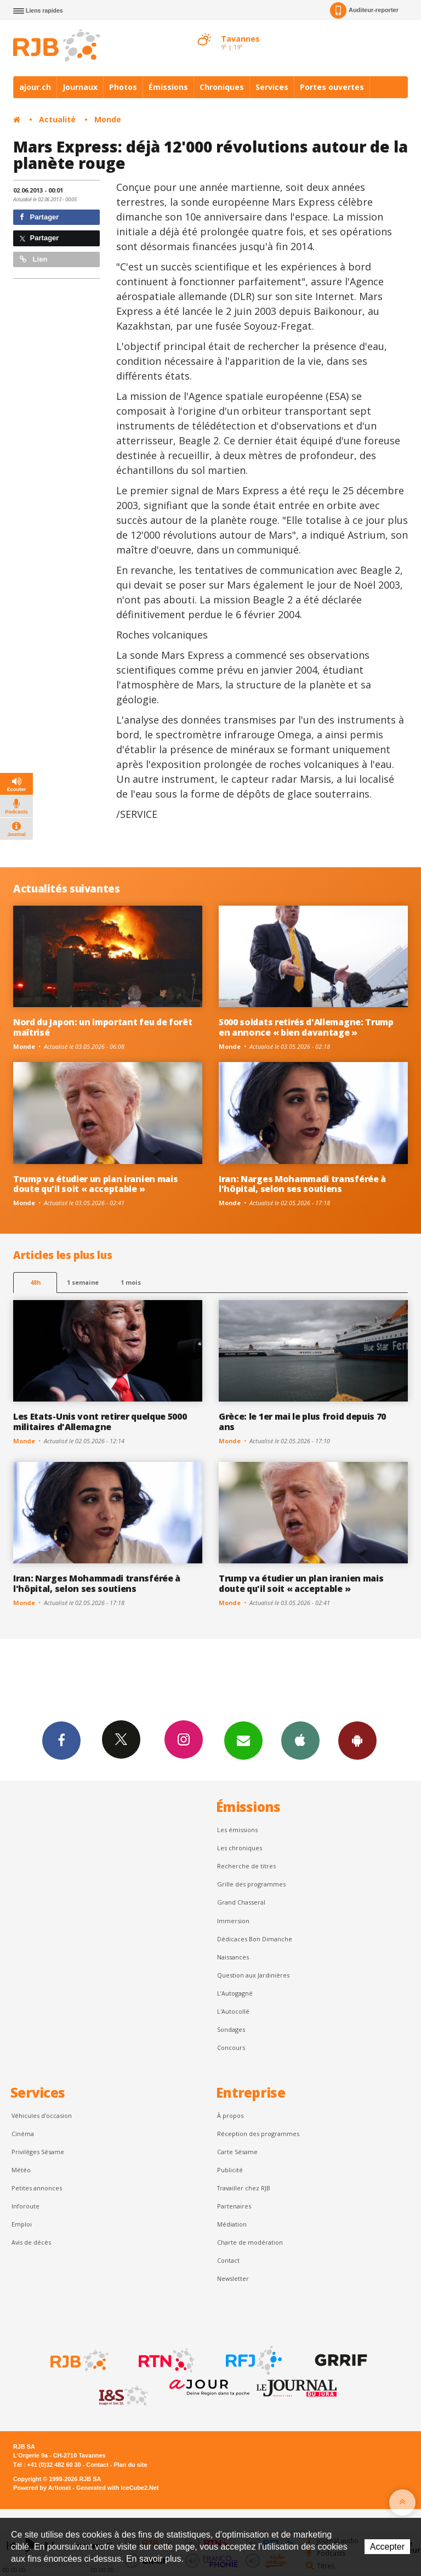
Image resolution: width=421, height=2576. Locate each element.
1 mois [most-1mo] (131, 1282)
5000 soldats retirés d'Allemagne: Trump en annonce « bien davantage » (306, 1027)
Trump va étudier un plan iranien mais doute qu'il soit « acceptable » (95, 1184)
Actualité (57, 119)
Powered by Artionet (42, 2487)
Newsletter (233, 2278)
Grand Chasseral (241, 1902)
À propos (230, 2115)
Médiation (232, 2224)
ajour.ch (35, 87)
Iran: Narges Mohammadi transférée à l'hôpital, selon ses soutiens (302, 1184)
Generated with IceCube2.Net (117, 2487)
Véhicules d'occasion (42, 2115)
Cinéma (23, 2133)
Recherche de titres (246, 1865)
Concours (231, 2047)
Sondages (231, 2029)
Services (271, 87)
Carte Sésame (237, 2151)
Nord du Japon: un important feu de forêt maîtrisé (102, 1027)
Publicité (230, 2169)
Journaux (80, 87)
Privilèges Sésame (38, 2151)
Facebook (61, 1740)
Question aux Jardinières (253, 1975)
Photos (123, 87)
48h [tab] (35, 1282)
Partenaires (234, 2206)
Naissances (233, 1957)
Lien (33, 259)
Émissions (168, 87)
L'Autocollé (233, 2011)
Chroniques (222, 87)
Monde (107, 119)
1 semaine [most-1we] (83, 1282)
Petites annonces (37, 2187)
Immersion (233, 1920)
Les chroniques (239, 1847)
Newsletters (243, 1740)
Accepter (387, 2546)
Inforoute (25, 2206)
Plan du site (130, 2464)
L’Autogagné (235, 1993)
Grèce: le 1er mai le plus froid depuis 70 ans (302, 1421)
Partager (39, 217)
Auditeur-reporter (364, 10)
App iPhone (300, 1740)
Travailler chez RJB (243, 2187)
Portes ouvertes (332, 87)
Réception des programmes (258, 2133)
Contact (228, 2260)
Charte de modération (250, 2242)
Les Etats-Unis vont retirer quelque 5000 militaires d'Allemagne (99, 1421)
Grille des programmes (251, 1884)
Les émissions (237, 1829)
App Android (357, 1740)
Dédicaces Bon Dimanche (254, 1938)
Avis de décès (31, 2242)
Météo (21, 2169)
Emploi (22, 2224)
